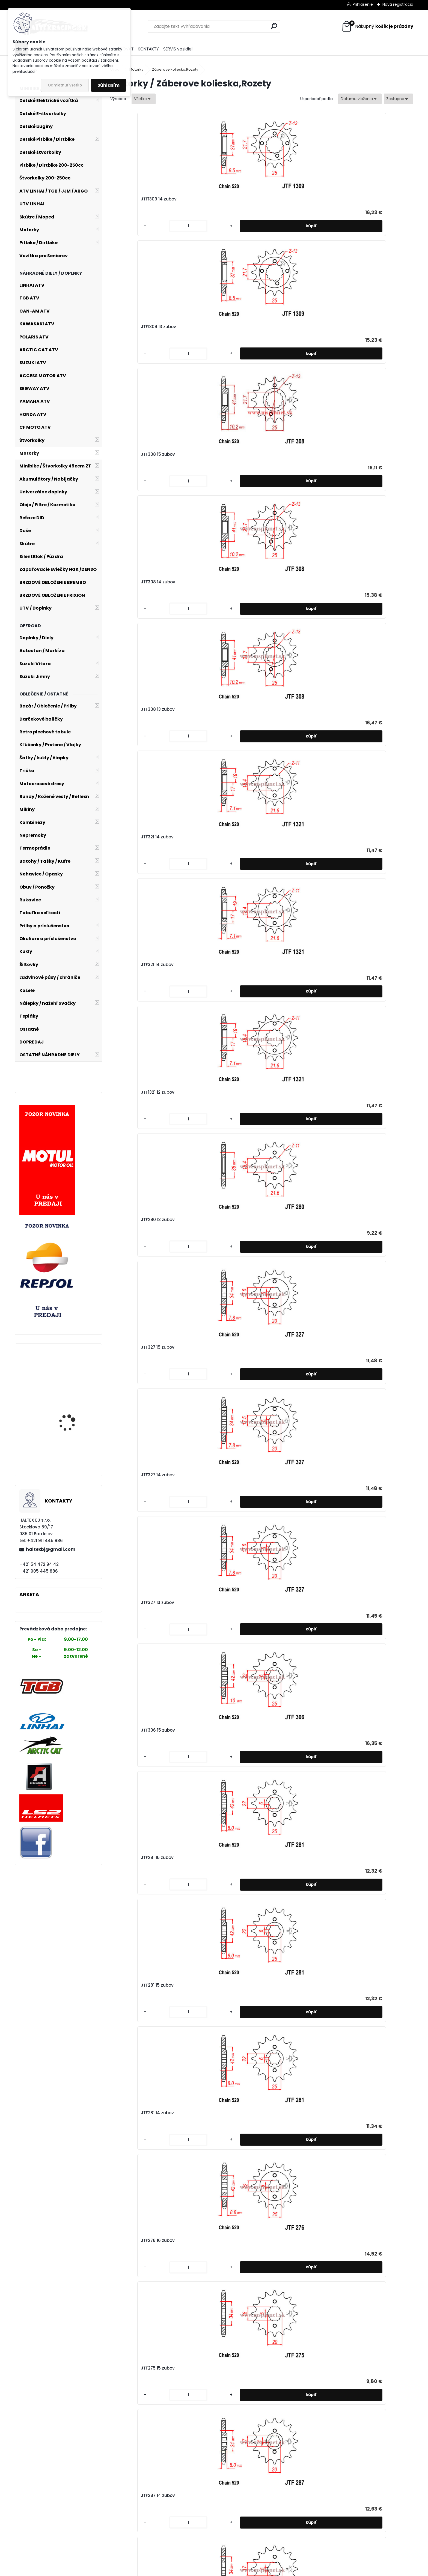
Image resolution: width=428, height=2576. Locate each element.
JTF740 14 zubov (209, 1434)
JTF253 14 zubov (133, 967)
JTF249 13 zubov (209, 1129)
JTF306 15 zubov (133, 582)
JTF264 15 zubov (133, 2326)
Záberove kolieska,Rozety (175, 69)
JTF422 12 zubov (284, 970)
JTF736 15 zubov (360, 1434)
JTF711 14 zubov (208, 1561)
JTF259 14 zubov (209, 2454)
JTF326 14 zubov (285, 1136)
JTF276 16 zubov (133, 709)
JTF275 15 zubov (209, 709)
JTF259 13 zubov (284, 2454)
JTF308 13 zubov (133, 326)
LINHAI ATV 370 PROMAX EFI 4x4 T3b (73, 1445)
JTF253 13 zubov (208, 967)
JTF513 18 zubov (132, 1944)
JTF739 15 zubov (284, 1434)
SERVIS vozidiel (177, 49)
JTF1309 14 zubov (134, 199)
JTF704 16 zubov (209, 1689)
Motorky (136, 69)
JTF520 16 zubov (133, 1816)
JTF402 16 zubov (209, 2071)
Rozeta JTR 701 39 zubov (368, 1285)
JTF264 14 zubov (209, 2326)
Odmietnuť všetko (65, 85)
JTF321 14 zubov (208, 326)
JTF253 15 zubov (360, 837)
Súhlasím (108, 85)
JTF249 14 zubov (133, 1129)
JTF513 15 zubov (359, 1944)
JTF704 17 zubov (133, 1689)
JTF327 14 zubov (284, 454)
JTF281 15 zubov (208, 582)
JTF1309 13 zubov (209, 199)
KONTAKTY (148, 49)
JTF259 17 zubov (284, 2326)
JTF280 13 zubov (133, 454)
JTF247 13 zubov (360, 972)
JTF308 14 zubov (360, 199)
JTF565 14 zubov (285, 1689)
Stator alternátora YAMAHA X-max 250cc (71, 1407)
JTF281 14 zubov (359, 582)
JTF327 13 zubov (359, 454)
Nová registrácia (397, 4)
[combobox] (360, 99)
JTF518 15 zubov (284, 1816)
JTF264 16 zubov (360, 2199)
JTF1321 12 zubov (360, 326)
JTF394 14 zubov (285, 2071)
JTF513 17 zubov (208, 1944)
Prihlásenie (363, 4)
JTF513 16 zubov (284, 1944)
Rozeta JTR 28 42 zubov (292, 1285)
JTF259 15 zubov (133, 2454)
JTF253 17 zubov (133, 837)
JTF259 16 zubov (360, 2326)
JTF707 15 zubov (360, 1561)
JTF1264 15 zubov (361, 709)
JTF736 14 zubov (133, 1561)
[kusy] (127, 226)
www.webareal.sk (236, 2571)
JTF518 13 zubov (359, 1816)
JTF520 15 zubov (209, 1816)
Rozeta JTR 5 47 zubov (215, 1285)
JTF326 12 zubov (360, 1136)
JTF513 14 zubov (132, 2071)
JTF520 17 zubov (360, 1689)
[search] (274, 26)
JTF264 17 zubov (285, 2199)
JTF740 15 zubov (133, 1434)
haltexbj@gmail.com (50, 1549)
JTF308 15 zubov (285, 199)
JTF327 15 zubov (208, 454)
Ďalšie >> (271, 2505)
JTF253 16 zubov (209, 837)
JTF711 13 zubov (283, 1561)
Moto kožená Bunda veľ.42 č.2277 (69, 1372)
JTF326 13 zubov (133, 1306)
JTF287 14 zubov (285, 709)
